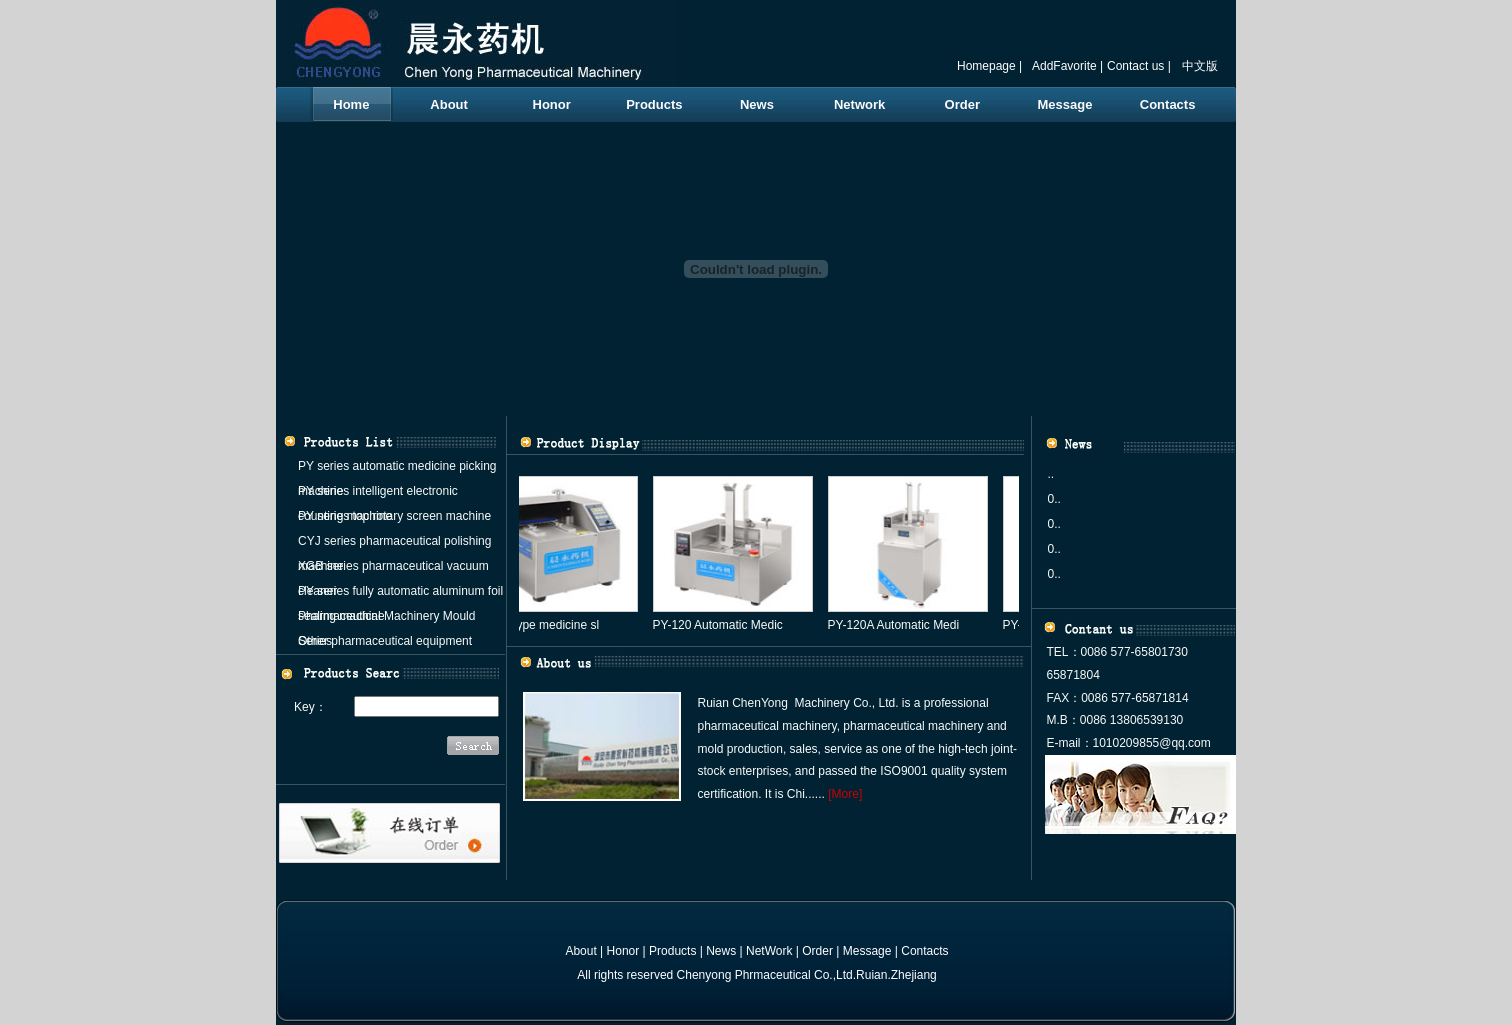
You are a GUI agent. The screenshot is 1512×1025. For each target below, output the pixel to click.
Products (654, 104)
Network (859, 104)
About (449, 104)
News (757, 104)
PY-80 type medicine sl (543, 625)
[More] (845, 794)
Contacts (1168, 104)
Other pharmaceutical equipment (385, 641)
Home (351, 104)
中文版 (1200, 66)
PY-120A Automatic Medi (898, 625)
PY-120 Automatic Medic (722, 625)
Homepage (986, 66)
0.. (1054, 499)
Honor (552, 104)
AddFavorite (1064, 66)
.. (1051, 474)
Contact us (1135, 66)
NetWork (769, 951)
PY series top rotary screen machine (394, 516)
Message (1064, 104)
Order (962, 104)
